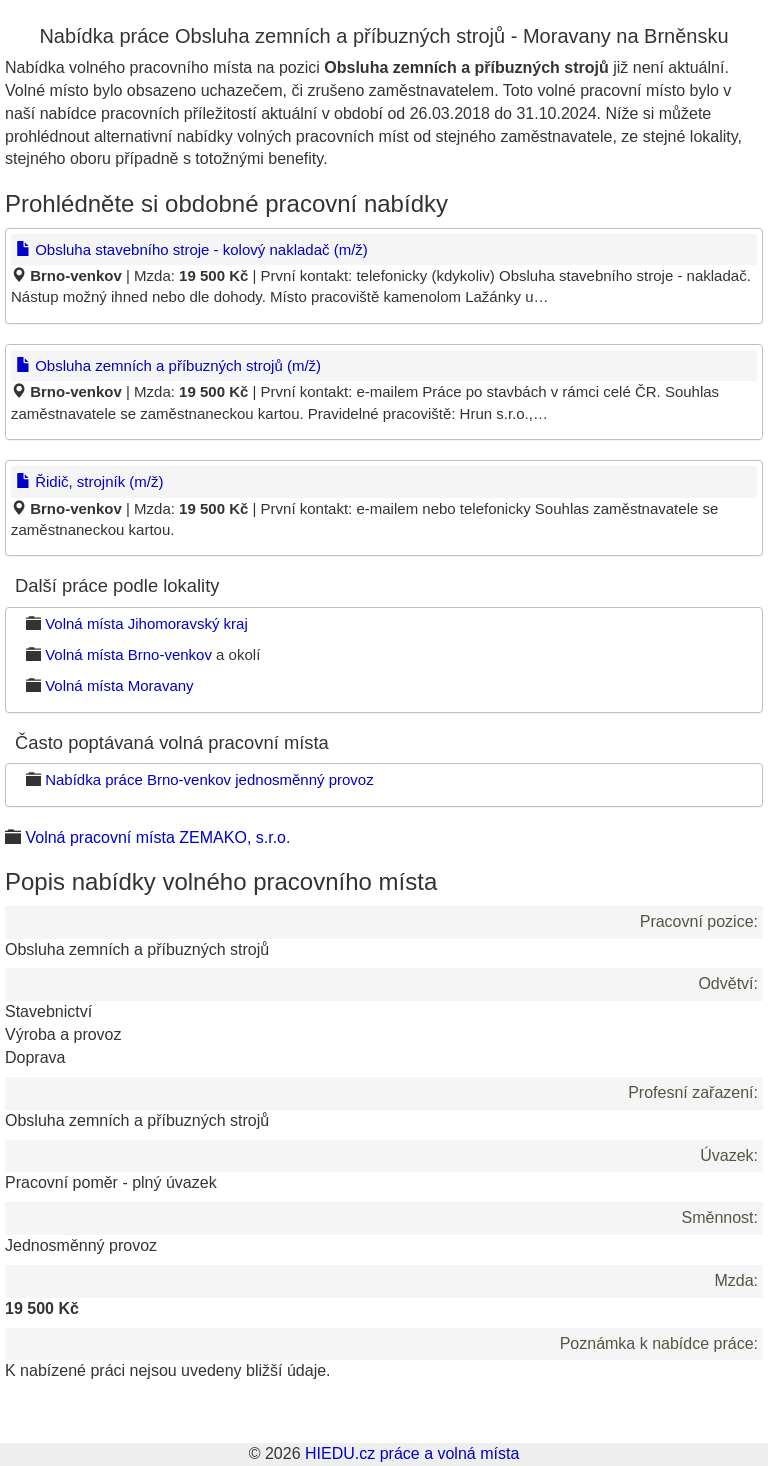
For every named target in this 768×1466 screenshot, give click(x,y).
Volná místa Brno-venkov (128, 654)
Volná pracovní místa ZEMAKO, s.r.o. (157, 837)
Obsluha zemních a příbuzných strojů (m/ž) (168, 365)
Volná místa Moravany (119, 685)
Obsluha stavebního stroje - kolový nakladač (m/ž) (192, 249)
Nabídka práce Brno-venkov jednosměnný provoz (209, 779)
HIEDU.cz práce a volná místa (412, 1453)
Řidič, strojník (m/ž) (90, 481)
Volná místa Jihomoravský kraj (146, 623)
